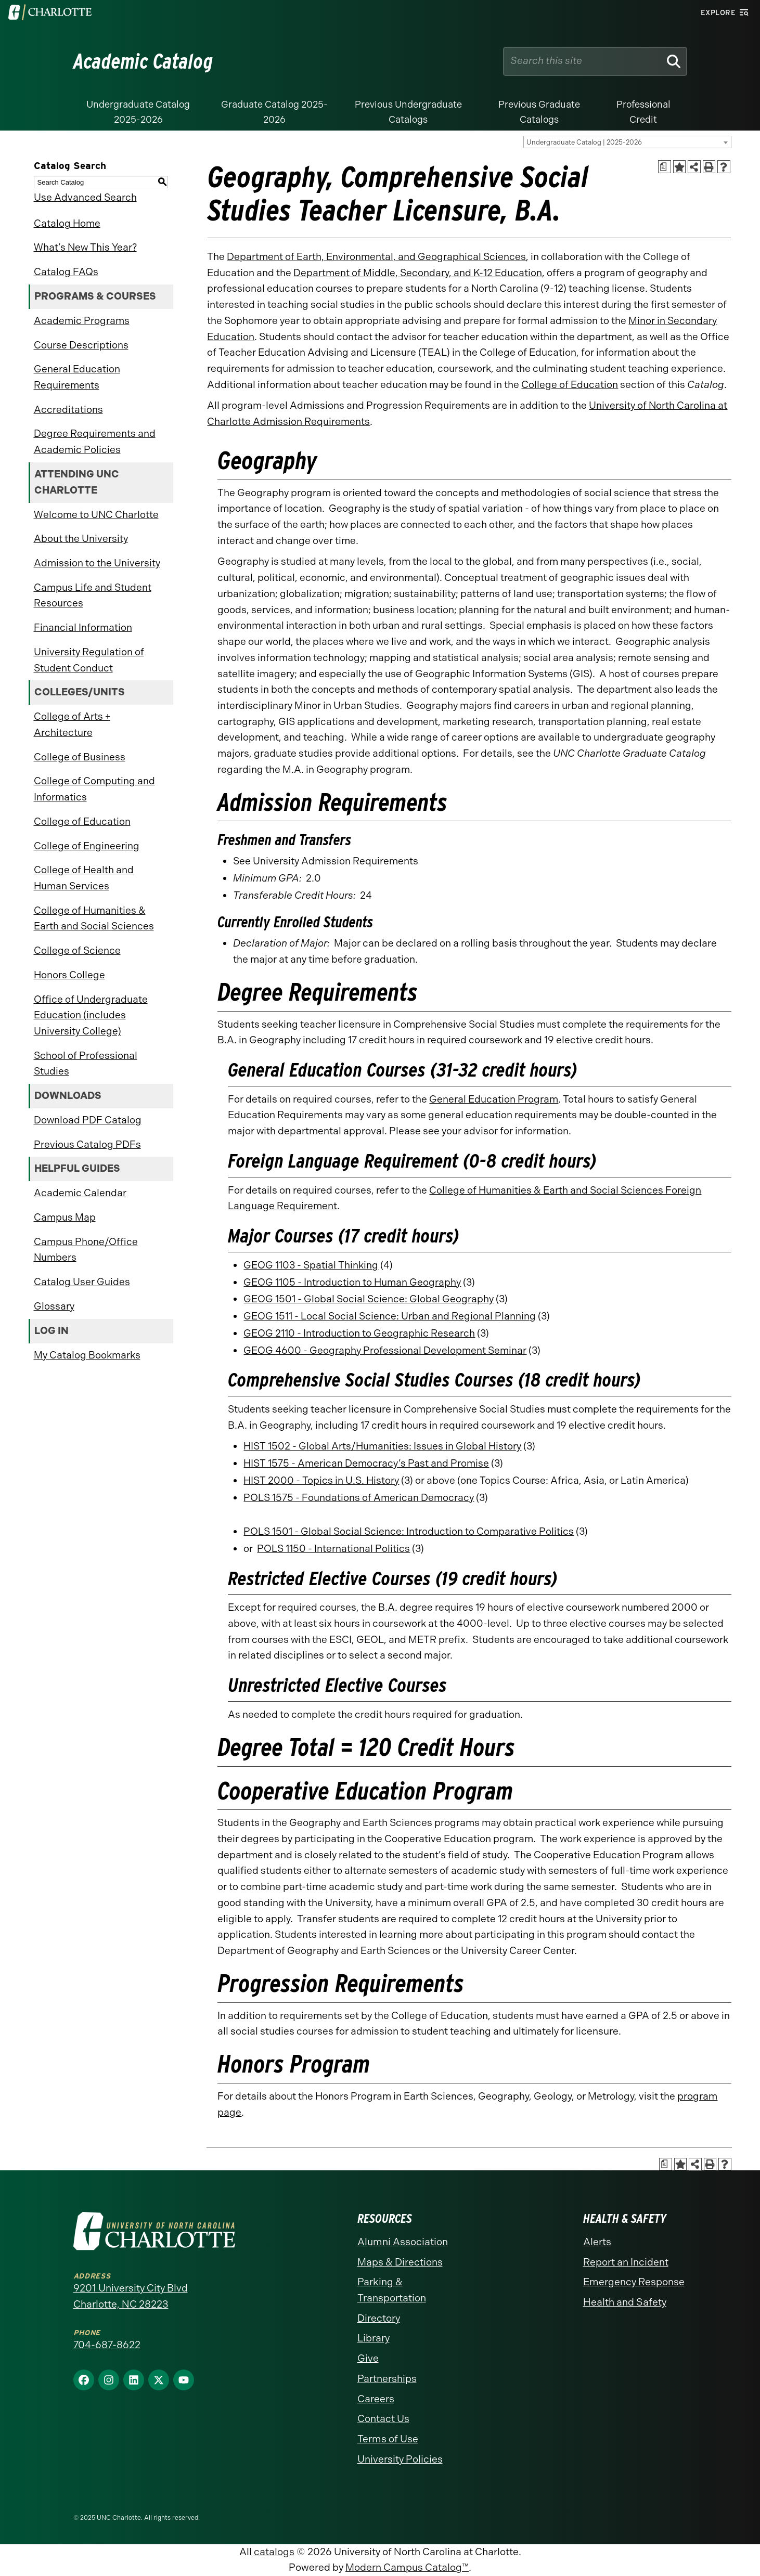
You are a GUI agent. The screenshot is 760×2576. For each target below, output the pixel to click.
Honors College (69, 975)
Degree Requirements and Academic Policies (95, 442)
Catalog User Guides (82, 1282)
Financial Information (83, 627)
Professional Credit (643, 112)
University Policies (400, 2459)
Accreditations (68, 410)
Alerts (597, 2242)
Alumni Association (402, 2242)
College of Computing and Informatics (94, 789)
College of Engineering (86, 846)
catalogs (274, 2552)
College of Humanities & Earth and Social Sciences (94, 918)
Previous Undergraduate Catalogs (408, 112)
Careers (375, 2399)
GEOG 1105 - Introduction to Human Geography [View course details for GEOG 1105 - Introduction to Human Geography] (352, 1282)
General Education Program (493, 1099)
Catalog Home (67, 223)
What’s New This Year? (85, 247)
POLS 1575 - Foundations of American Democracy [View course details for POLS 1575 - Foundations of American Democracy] (358, 1498)
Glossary (54, 1306)
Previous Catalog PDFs (87, 1144)
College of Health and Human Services (84, 878)
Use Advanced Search (85, 197)
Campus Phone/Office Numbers (86, 1250)
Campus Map (65, 1217)
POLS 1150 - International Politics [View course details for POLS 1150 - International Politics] (333, 1549)
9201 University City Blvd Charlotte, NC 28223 (130, 2296)
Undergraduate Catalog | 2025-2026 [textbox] (584, 142)
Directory (378, 2318)
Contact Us (383, 2419)
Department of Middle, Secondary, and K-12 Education (417, 273)
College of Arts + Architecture (72, 724)
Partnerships (387, 2379)
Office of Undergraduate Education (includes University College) (91, 1015)
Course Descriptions (81, 345)
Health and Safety (624, 2302)
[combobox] (627, 142)
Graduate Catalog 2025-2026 (274, 112)
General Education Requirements (77, 377)
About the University (81, 539)
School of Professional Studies (85, 1064)
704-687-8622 (106, 2345)
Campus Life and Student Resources (92, 595)
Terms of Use (387, 2439)
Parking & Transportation (391, 2290)
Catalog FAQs (66, 272)
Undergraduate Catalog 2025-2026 (138, 112)
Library (373, 2338)
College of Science (77, 950)
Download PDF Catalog (87, 1120)
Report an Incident (625, 2262)
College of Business (79, 757)
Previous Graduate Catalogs (539, 112)
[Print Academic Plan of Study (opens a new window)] (664, 166)
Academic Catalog (143, 61)
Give (368, 2358)
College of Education (82, 821)
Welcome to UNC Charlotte (96, 515)
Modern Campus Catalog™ (407, 2567)
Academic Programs (82, 321)
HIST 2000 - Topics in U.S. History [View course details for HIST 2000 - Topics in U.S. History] (321, 1480)
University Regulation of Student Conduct (89, 660)
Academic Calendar (80, 1193)
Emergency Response (634, 2282)
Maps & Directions (400, 2262)
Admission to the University (97, 563)
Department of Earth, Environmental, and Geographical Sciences (376, 257)
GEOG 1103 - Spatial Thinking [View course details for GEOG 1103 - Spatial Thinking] (310, 1265)
